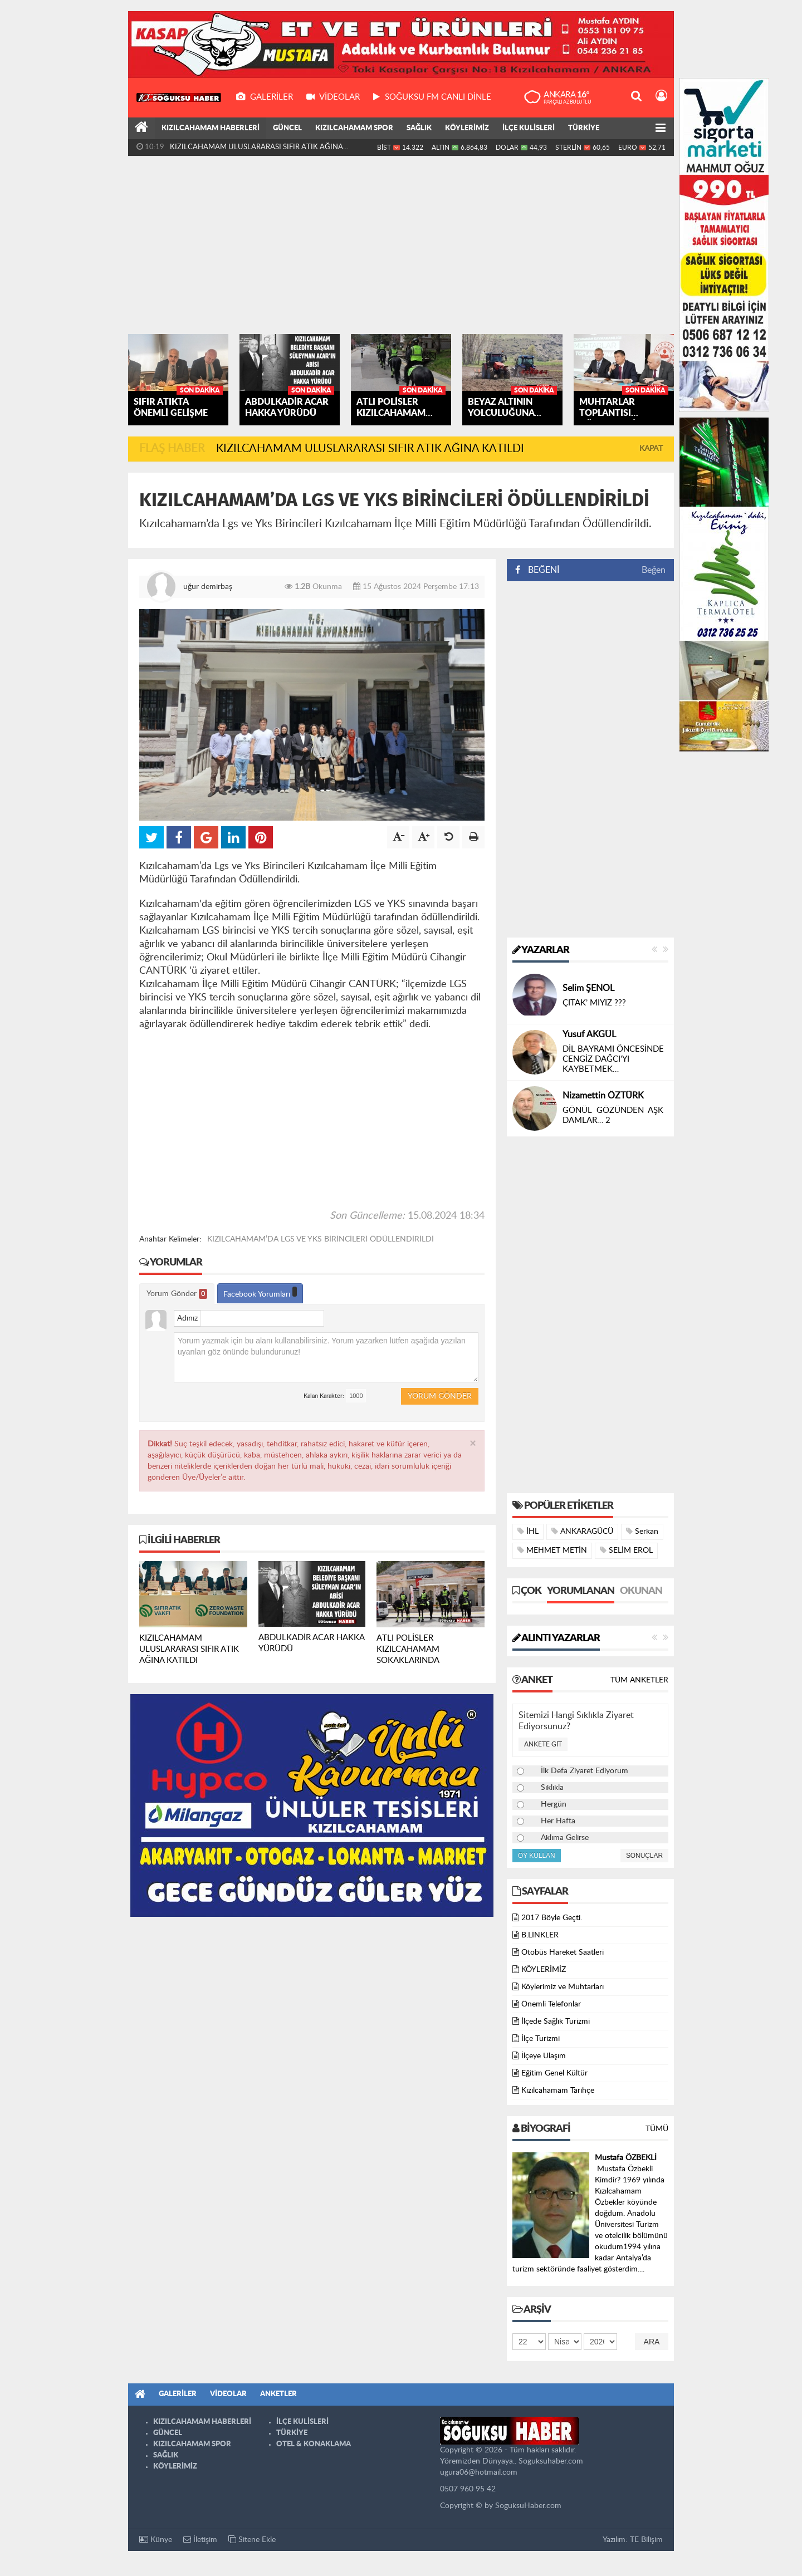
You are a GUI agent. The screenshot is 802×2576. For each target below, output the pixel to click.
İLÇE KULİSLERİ (528, 128)
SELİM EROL (626, 1550)
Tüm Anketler (639, 1680)
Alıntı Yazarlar (556, 1638)
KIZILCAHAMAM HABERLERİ (211, 128)
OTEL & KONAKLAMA (313, 2444)
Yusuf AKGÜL (589, 1034)
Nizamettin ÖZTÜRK (603, 1095)
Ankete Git (543, 1744)
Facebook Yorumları (260, 1292)
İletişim (200, 2539)
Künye (155, 2539)
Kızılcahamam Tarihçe (557, 2090)
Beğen (654, 570)
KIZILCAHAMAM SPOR (354, 128)
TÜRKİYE (583, 128)
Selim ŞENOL (588, 988)
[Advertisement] (401, 245)
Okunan (641, 1591)
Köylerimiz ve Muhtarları (562, 1987)
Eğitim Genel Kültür (554, 2073)
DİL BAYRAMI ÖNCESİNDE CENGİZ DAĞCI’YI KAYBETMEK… (613, 1059)
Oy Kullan (536, 1855)
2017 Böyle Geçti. (551, 1918)
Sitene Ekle (252, 2539)
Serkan (642, 1531)
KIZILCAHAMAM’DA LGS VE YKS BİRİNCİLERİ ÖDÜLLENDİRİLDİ (320, 1239)
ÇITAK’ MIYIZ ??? (594, 1003)
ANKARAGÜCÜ (582, 1531)
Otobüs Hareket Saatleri (562, 1952)
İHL (528, 1531)
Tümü (656, 2129)
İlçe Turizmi (540, 2039)
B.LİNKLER (540, 1935)
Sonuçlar (644, 1855)
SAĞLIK (419, 128)
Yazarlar (540, 950)
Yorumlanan (580, 1591)
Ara (652, 2341)
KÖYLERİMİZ (467, 128)
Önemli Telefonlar (551, 2004)
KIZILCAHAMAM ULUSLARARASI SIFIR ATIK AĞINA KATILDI (256, 150)
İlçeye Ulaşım (543, 2056)
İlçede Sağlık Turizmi (555, 2021)
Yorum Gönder (176, 1294)
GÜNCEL (287, 128)
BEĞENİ (541, 570)
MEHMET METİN (552, 1550)
